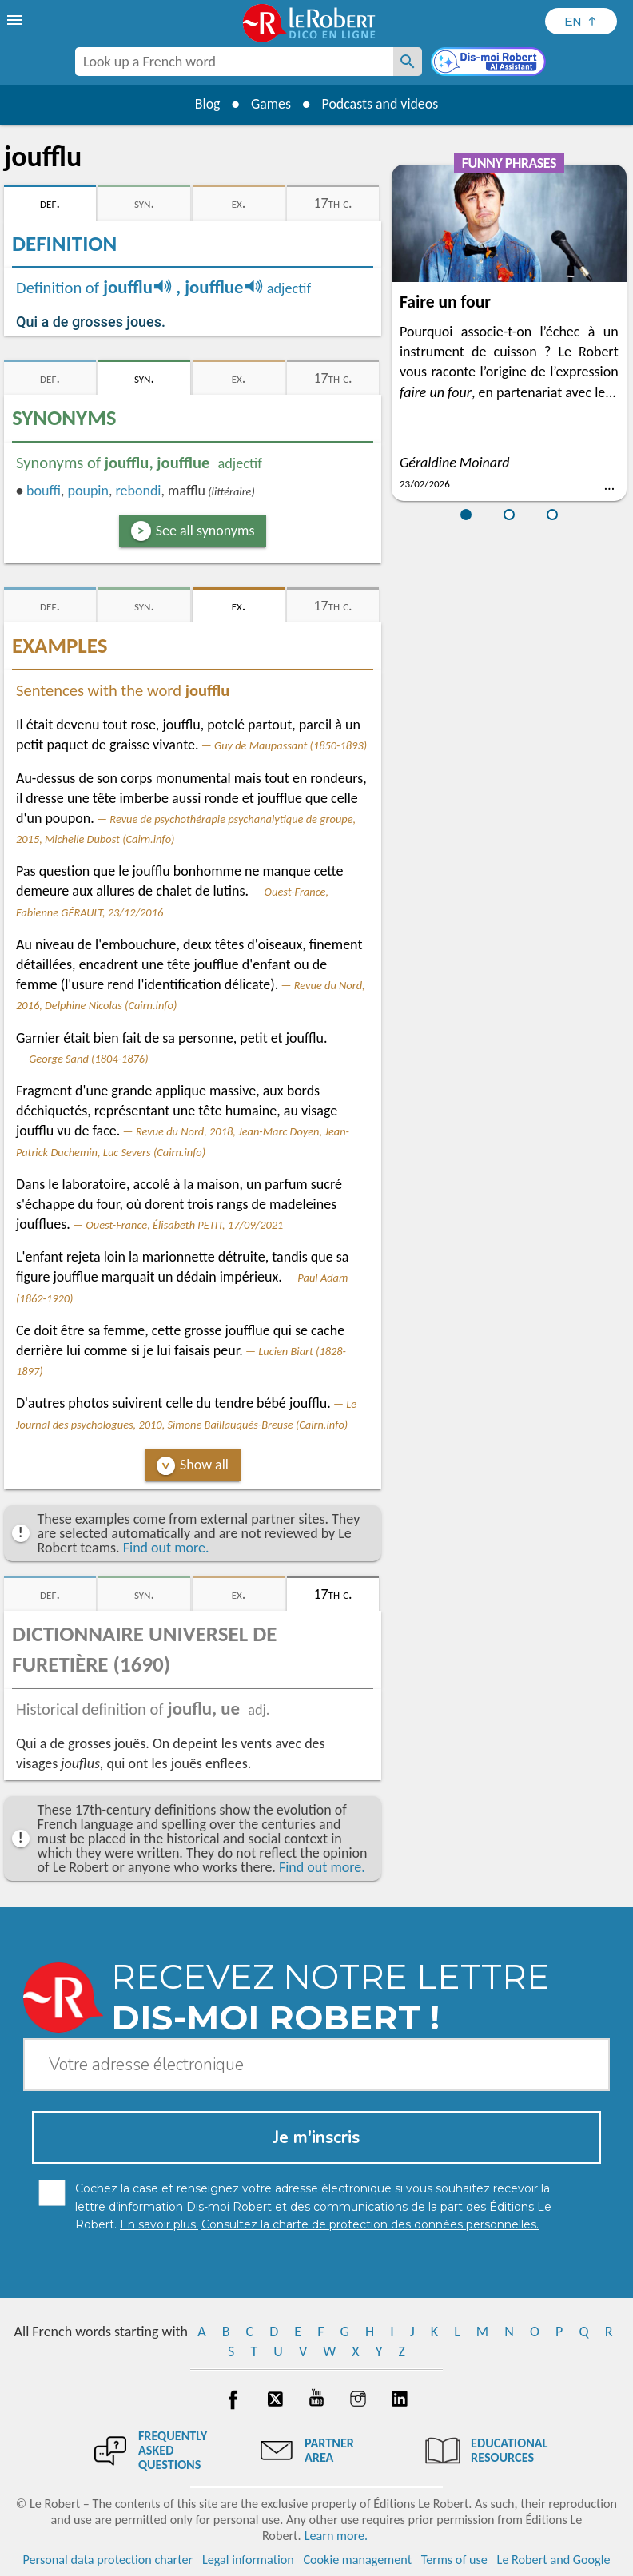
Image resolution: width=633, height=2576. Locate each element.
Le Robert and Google (554, 2559)
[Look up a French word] (407, 61)
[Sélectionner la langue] (581, 21)
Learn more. (336, 2535)
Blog (206, 104)
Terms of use (454, 2559)
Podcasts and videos (381, 104)
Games (270, 104)
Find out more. (166, 1547)
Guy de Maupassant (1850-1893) (290, 745)
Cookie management (357, 2559)
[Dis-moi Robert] (490, 63)
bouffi (43, 490)
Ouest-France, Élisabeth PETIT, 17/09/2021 (184, 1225)
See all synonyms (205, 530)
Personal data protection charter (108, 2559)
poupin (87, 490)
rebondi (138, 490)
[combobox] (234, 61)
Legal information (248, 2559)
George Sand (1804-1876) (88, 1058)
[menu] (16, 20)
